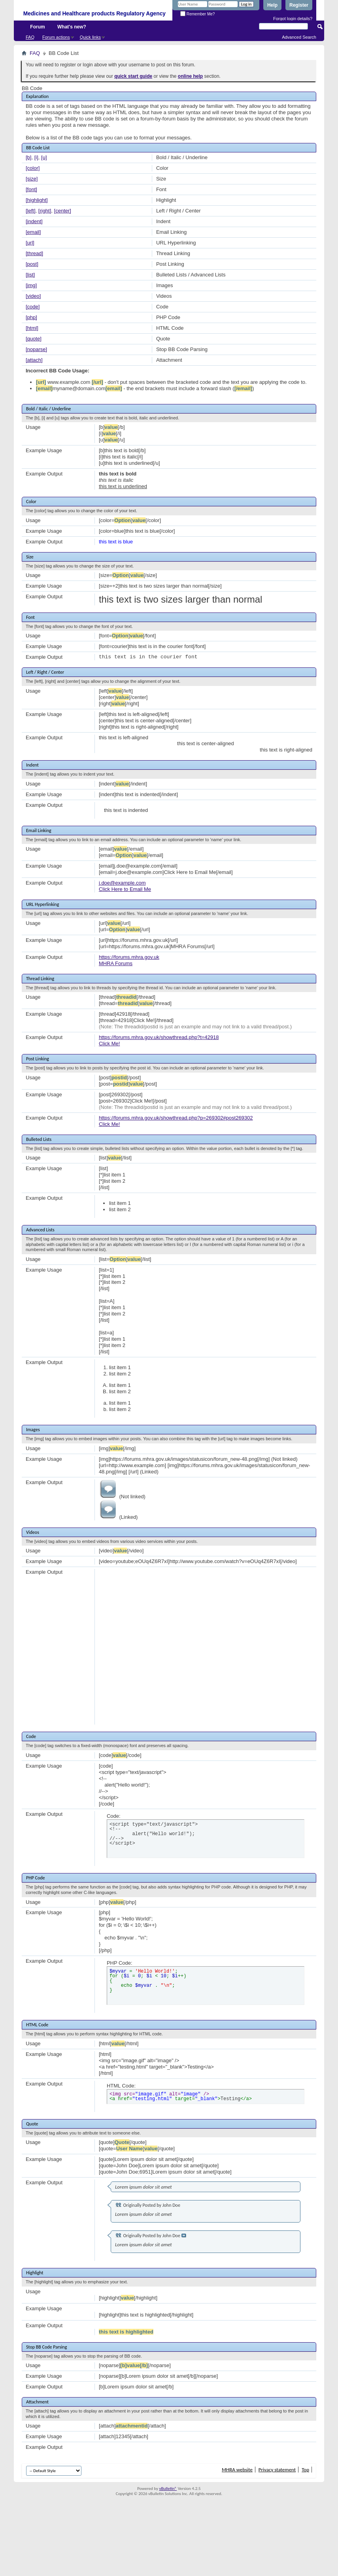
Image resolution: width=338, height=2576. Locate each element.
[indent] (34, 221)
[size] (32, 179)
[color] (33, 168)
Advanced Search (299, 37)
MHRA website (237, 2470)
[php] (31, 317)
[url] (30, 243)
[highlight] (37, 200)
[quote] (34, 339)
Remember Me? (197, 14)
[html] (32, 328)
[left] (31, 211)
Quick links (90, 37)
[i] (36, 157)
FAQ (30, 37)
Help (272, 5)
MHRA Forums (115, 963)
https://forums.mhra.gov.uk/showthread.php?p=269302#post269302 (176, 1118)
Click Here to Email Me (125, 889)
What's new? (71, 27)
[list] (30, 275)
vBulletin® (168, 2488)
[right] (44, 211)
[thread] (34, 253)
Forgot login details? (292, 18)
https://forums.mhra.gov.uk (129, 957)
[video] (33, 296)
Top (305, 2470)
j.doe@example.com (122, 883)
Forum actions (56, 37)
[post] (32, 264)
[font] (31, 189)
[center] (62, 211)
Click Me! (109, 1044)
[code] (33, 307)
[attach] (34, 360)
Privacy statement (277, 2470)
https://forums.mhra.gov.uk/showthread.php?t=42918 (159, 1037)
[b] (28, 157)
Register (298, 5)
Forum (37, 27)
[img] (31, 285)
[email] (33, 232)
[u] (44, 157)
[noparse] (36, 349)
